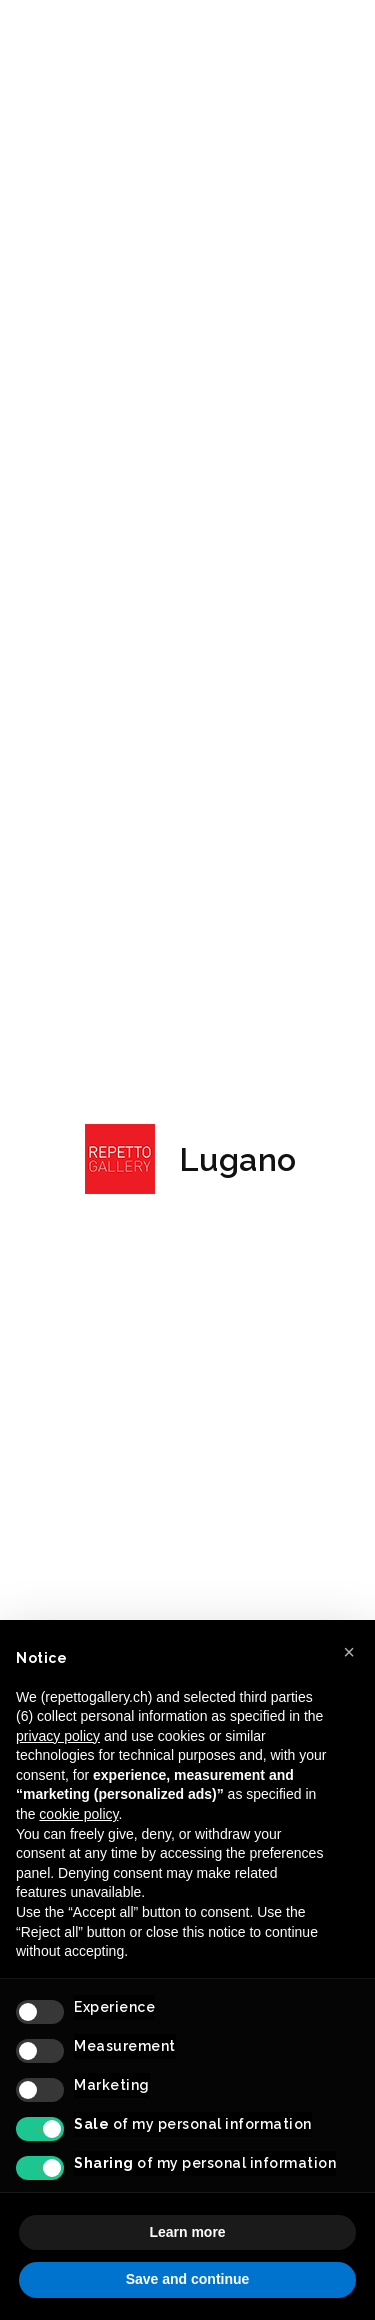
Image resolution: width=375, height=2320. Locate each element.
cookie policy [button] (78, 1814)
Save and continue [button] (188, 2279)
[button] (349, 1652)
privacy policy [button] (58, 1736)
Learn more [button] (187, 2232)
